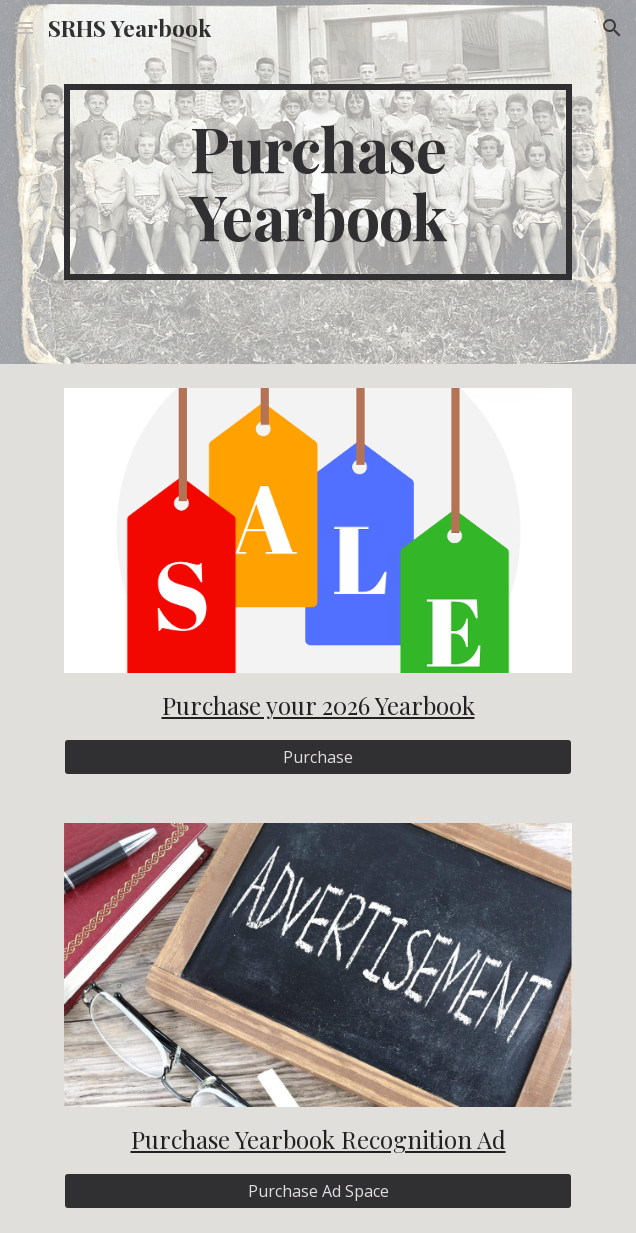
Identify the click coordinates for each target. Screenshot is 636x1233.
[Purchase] (317, 757)
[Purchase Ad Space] (317, 1191)
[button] (24, 27)
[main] (317, 182)
